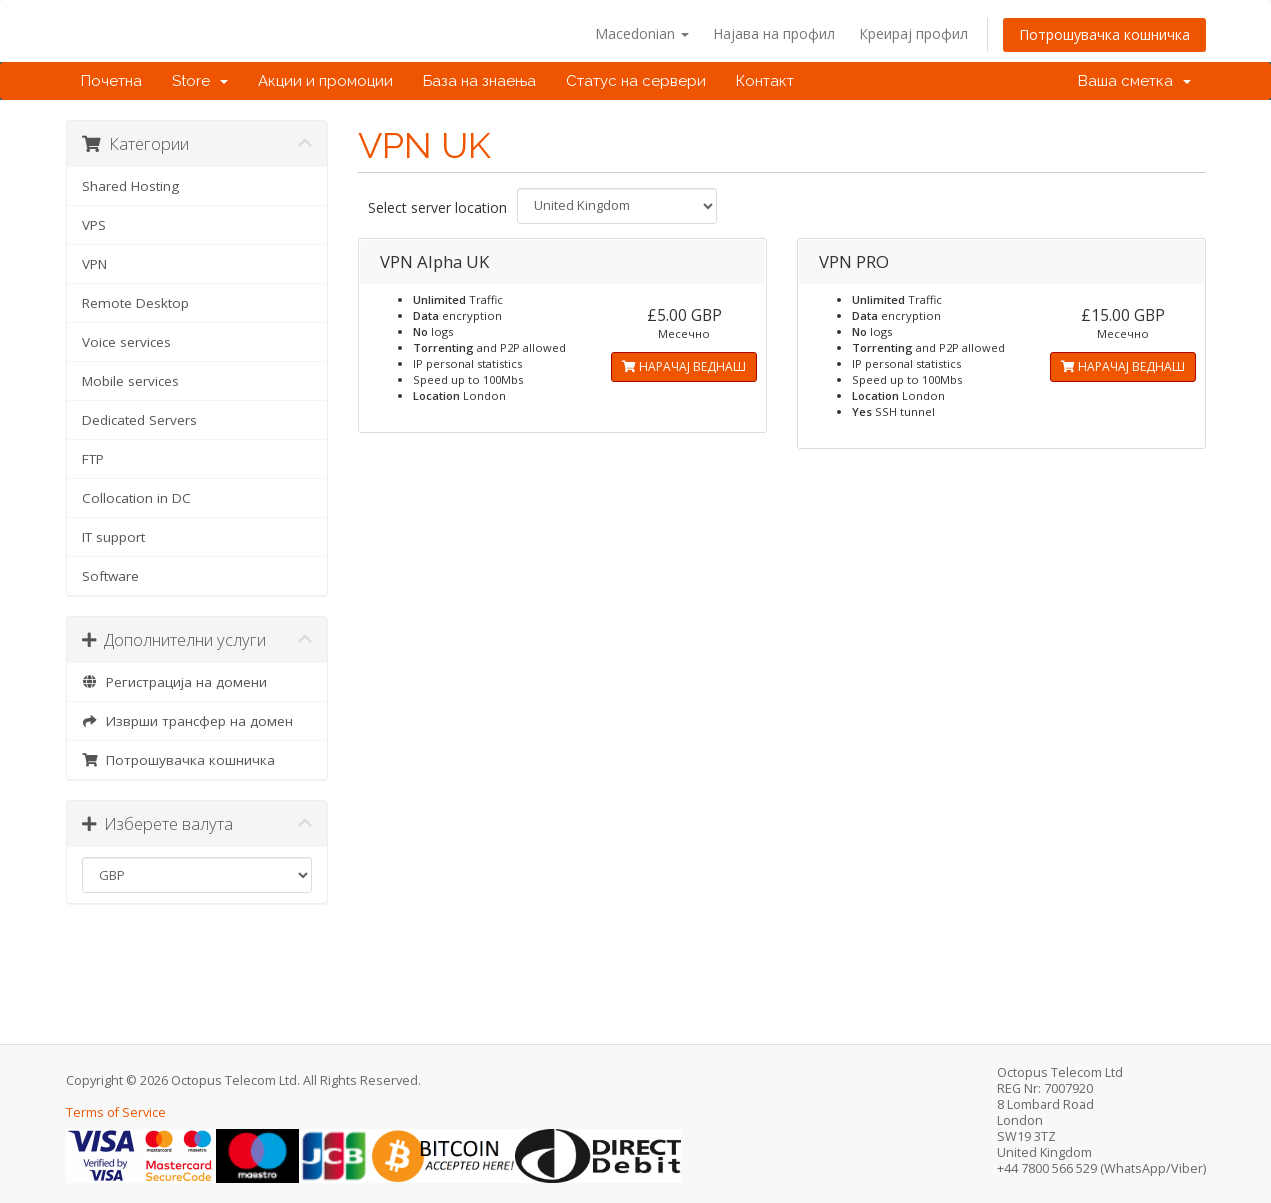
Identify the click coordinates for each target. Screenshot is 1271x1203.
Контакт (765, 81)
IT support (113, 537)
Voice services (126, 342)
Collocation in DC (136, 498)
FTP (93, 459)
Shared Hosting (130, 186)
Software (110, 576)
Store (200, 81)
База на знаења (479, 81)
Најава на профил (774, 33)
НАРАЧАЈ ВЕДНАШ (684, 366)
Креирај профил (913, 33)
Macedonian (642, 33)
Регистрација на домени (175, 682)
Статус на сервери (636, 81)
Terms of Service (116, 1112)
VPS (94, 225)
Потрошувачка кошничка (1104, 34)
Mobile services (130, 381)
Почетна (111, 81)
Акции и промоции (325, 81)
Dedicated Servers (139, 420)
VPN (94, 264)
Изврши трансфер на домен (188, 721)
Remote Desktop (135, 303)
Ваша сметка (1134, 81)
